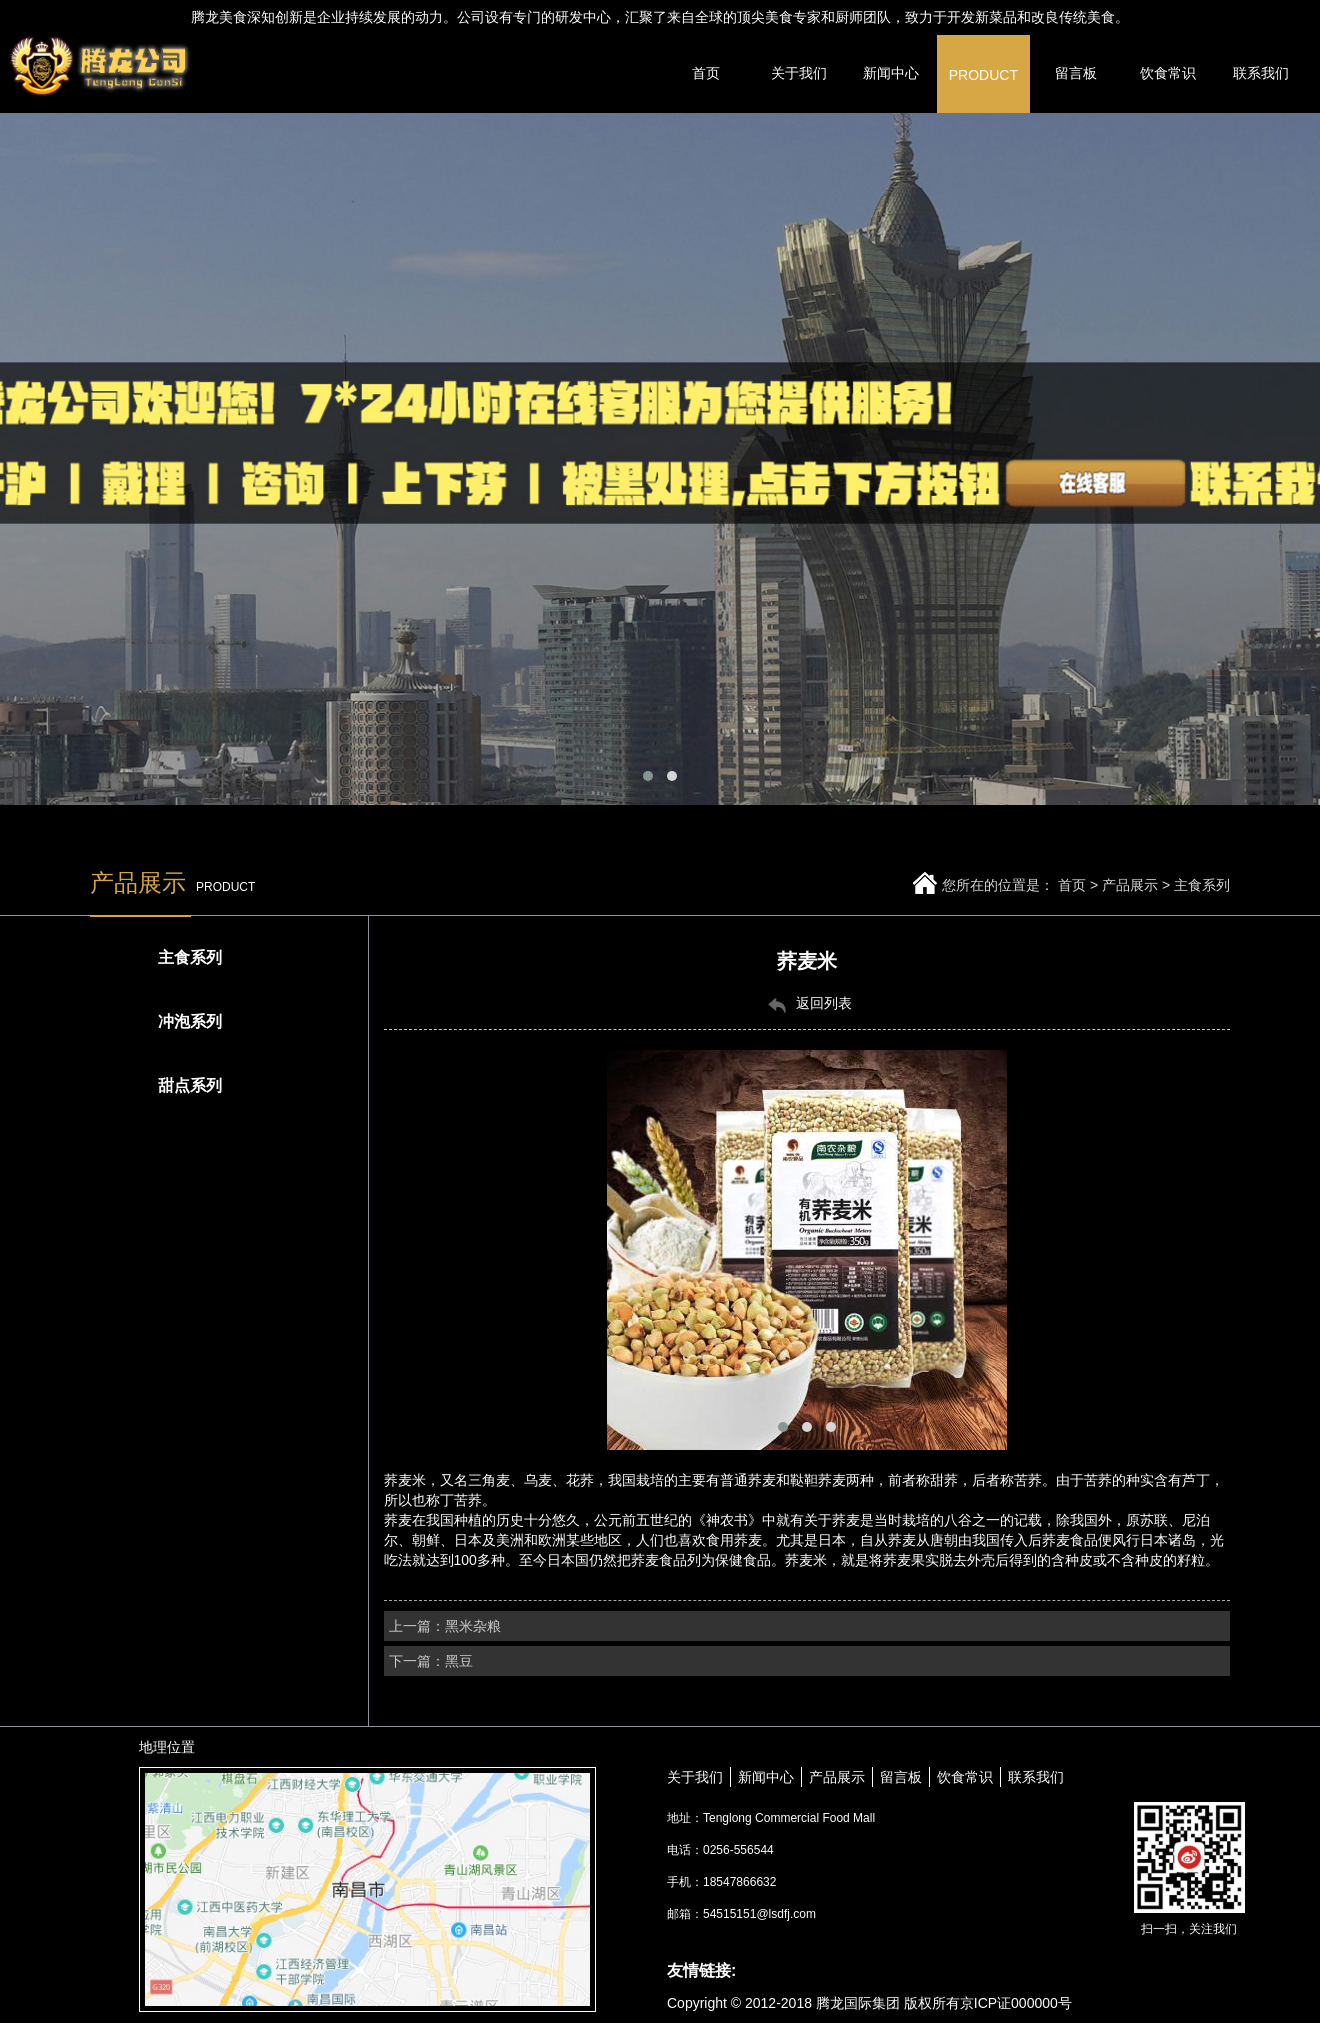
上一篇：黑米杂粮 (445, 1626)
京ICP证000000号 (1016, 2003)
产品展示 (1130, 885)
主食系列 (1202, 885)
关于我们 (695, 1777)
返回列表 (807, 1004)
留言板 (901, 1777)
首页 (1072, 885)
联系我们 (1036, 1777)
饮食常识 (965, 1777)
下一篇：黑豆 (431, 1661)
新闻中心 (766, 1777)
